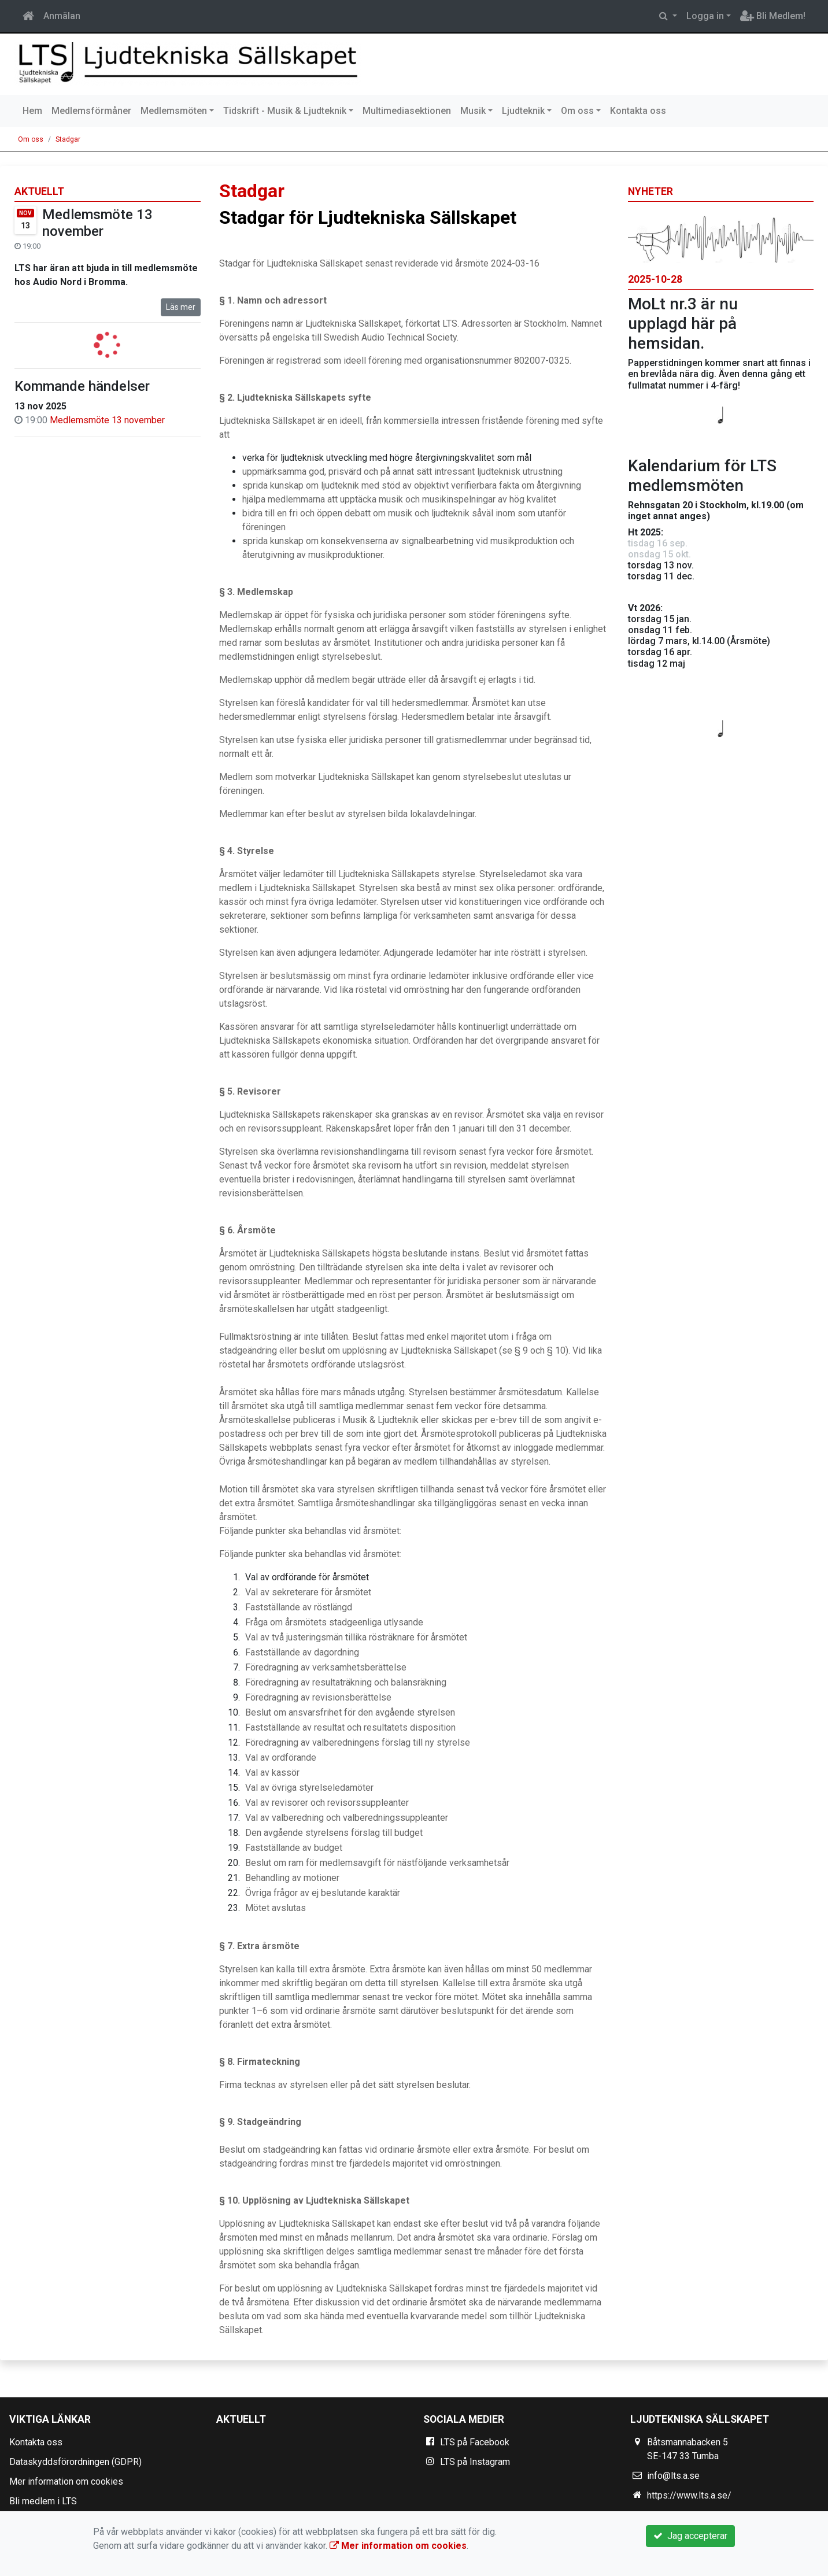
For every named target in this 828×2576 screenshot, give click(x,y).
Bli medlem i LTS (43, 2501)
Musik (473, 110)
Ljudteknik (523, 110)
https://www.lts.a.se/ (689, 2495)
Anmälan (61, 15)
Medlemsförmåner (91, 110)
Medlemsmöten (174, 110)
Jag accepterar (690, 2535)
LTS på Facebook (474, 2442)
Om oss (577, 110)
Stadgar (68, 139)
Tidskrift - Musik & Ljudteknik (284, 110)
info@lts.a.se (673, 2475)
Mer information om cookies (66, 2481)
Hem (32, 110)
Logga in (705, 15)
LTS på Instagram (475, 2461)
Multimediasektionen (407, 110)
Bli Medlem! (772, 15)
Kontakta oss (638, 110)
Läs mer (180, 307)
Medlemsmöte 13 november (97, 222)
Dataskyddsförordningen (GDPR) (75, 2461)
